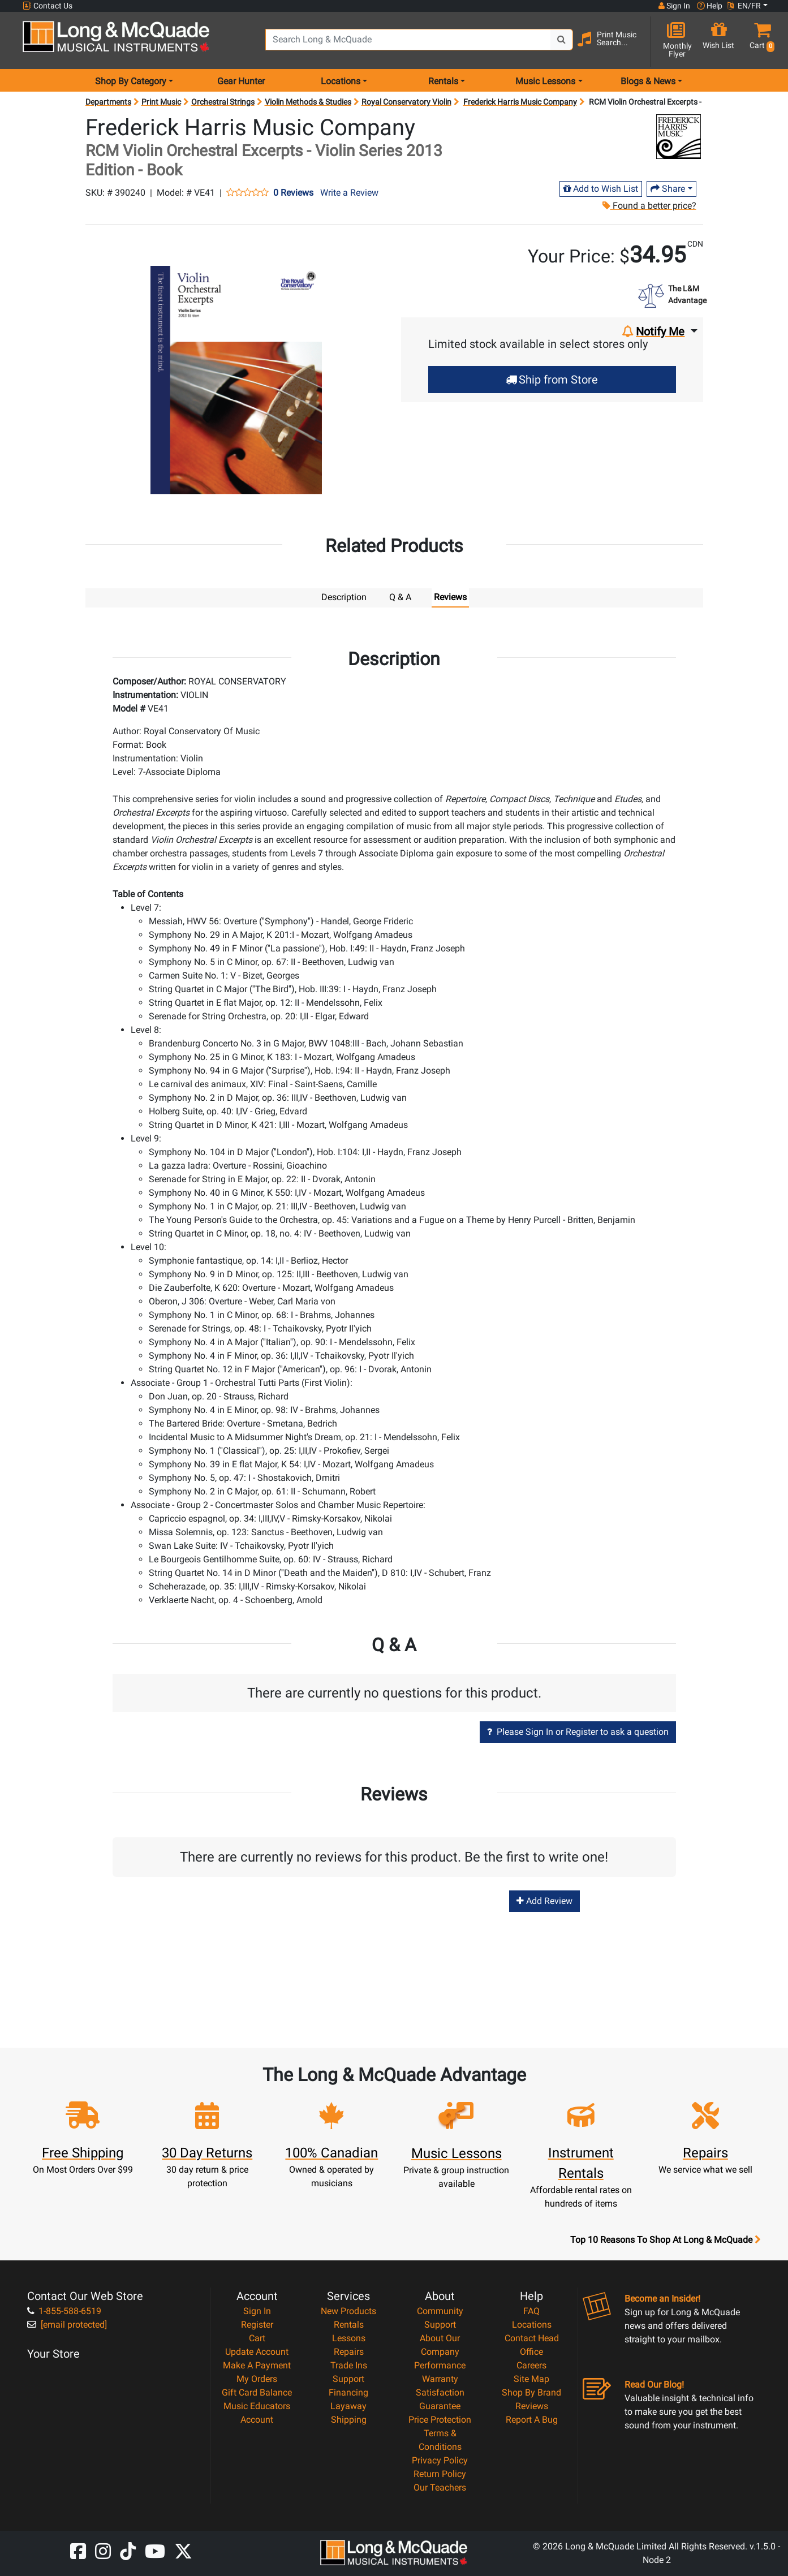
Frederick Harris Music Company (520, 101)
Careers (531, 2364)
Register (257, 2324)
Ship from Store (552, 379)
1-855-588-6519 (64, 2310)
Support (348, 2378)
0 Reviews (293, 193)
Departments (108, 101)
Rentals (349, 2324)
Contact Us (47, 6)
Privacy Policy (440, 2459)
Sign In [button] (674, 5)
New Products (348, 2310)
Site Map (531, 2378)
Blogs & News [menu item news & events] (648, 81)
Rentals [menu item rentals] (443, 81)
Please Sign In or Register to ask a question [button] (578, 1731)
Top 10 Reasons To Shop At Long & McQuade (665, 2239)
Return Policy (440, 2473)
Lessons (348, 2337)
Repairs (349, 2351)
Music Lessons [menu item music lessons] (545, 81)
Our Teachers (440, 2487)
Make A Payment (257, 2364)
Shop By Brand (531, 2392)
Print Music (161, 101)
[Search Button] (561, 39)
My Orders (256, 2378)
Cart (257, 2337)
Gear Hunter (241, 81)
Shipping (349, 2419)
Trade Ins (348, 2364)
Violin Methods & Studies (308, 101)
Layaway (348, 2405)
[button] (759, 41)
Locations (532, 2324)
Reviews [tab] (450, 597)
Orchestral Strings (223, 101)
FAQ (531, 2310)
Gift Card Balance (257, 2392)
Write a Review (349, 192)
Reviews (531, 2405)
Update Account (256, 2351)
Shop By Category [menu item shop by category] (130, 81)
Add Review (544, 1900)
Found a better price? (649, 205)
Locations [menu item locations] (340, 81)
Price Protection (439, 2419)
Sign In (257, 2310)
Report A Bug (532, 2419)
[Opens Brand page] (678, 136)
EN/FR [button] (744, 5)
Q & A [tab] (400, 597)
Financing (348, 2392)
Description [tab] (344, 597)
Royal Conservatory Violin (406, 101)
